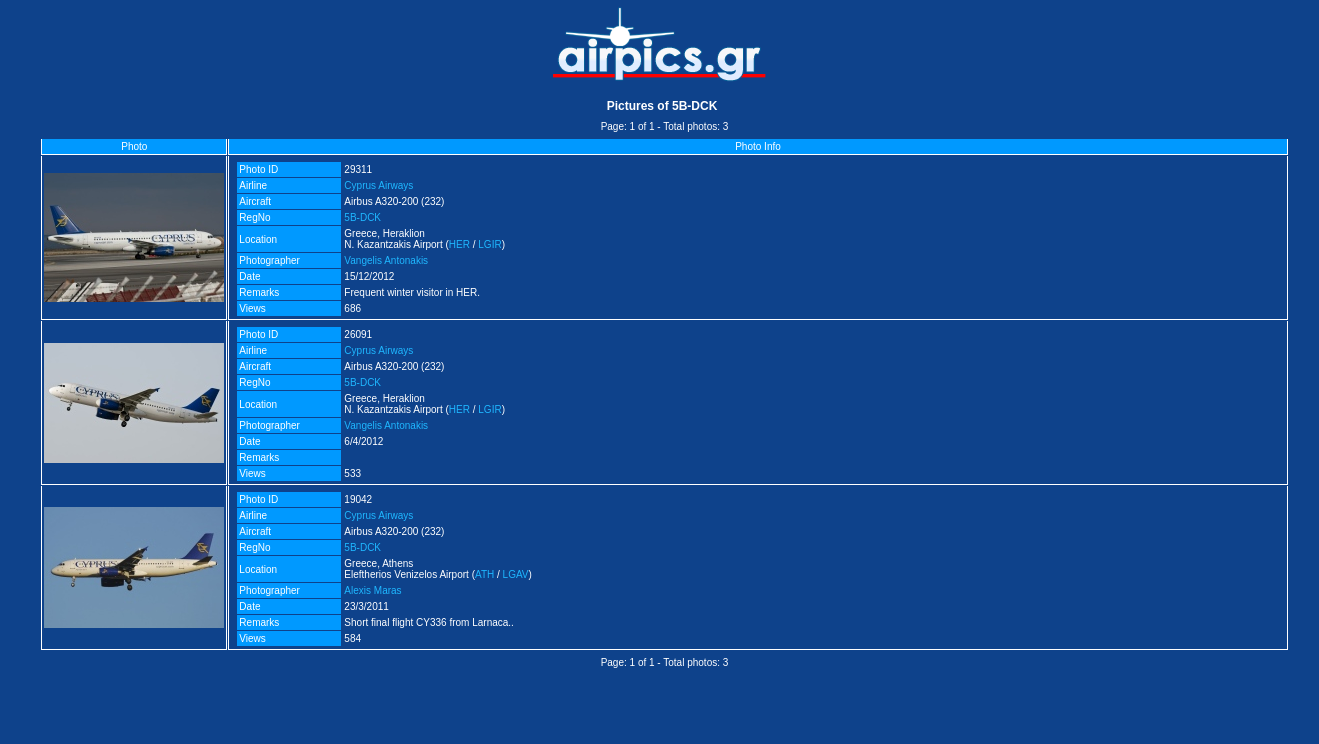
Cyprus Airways (378, 185)
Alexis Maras (372, 590)
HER (459, 244)
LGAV (516, 574)
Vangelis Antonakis (386, 260)
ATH (484, 574)
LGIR (489, 244)
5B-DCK (362, 217)
